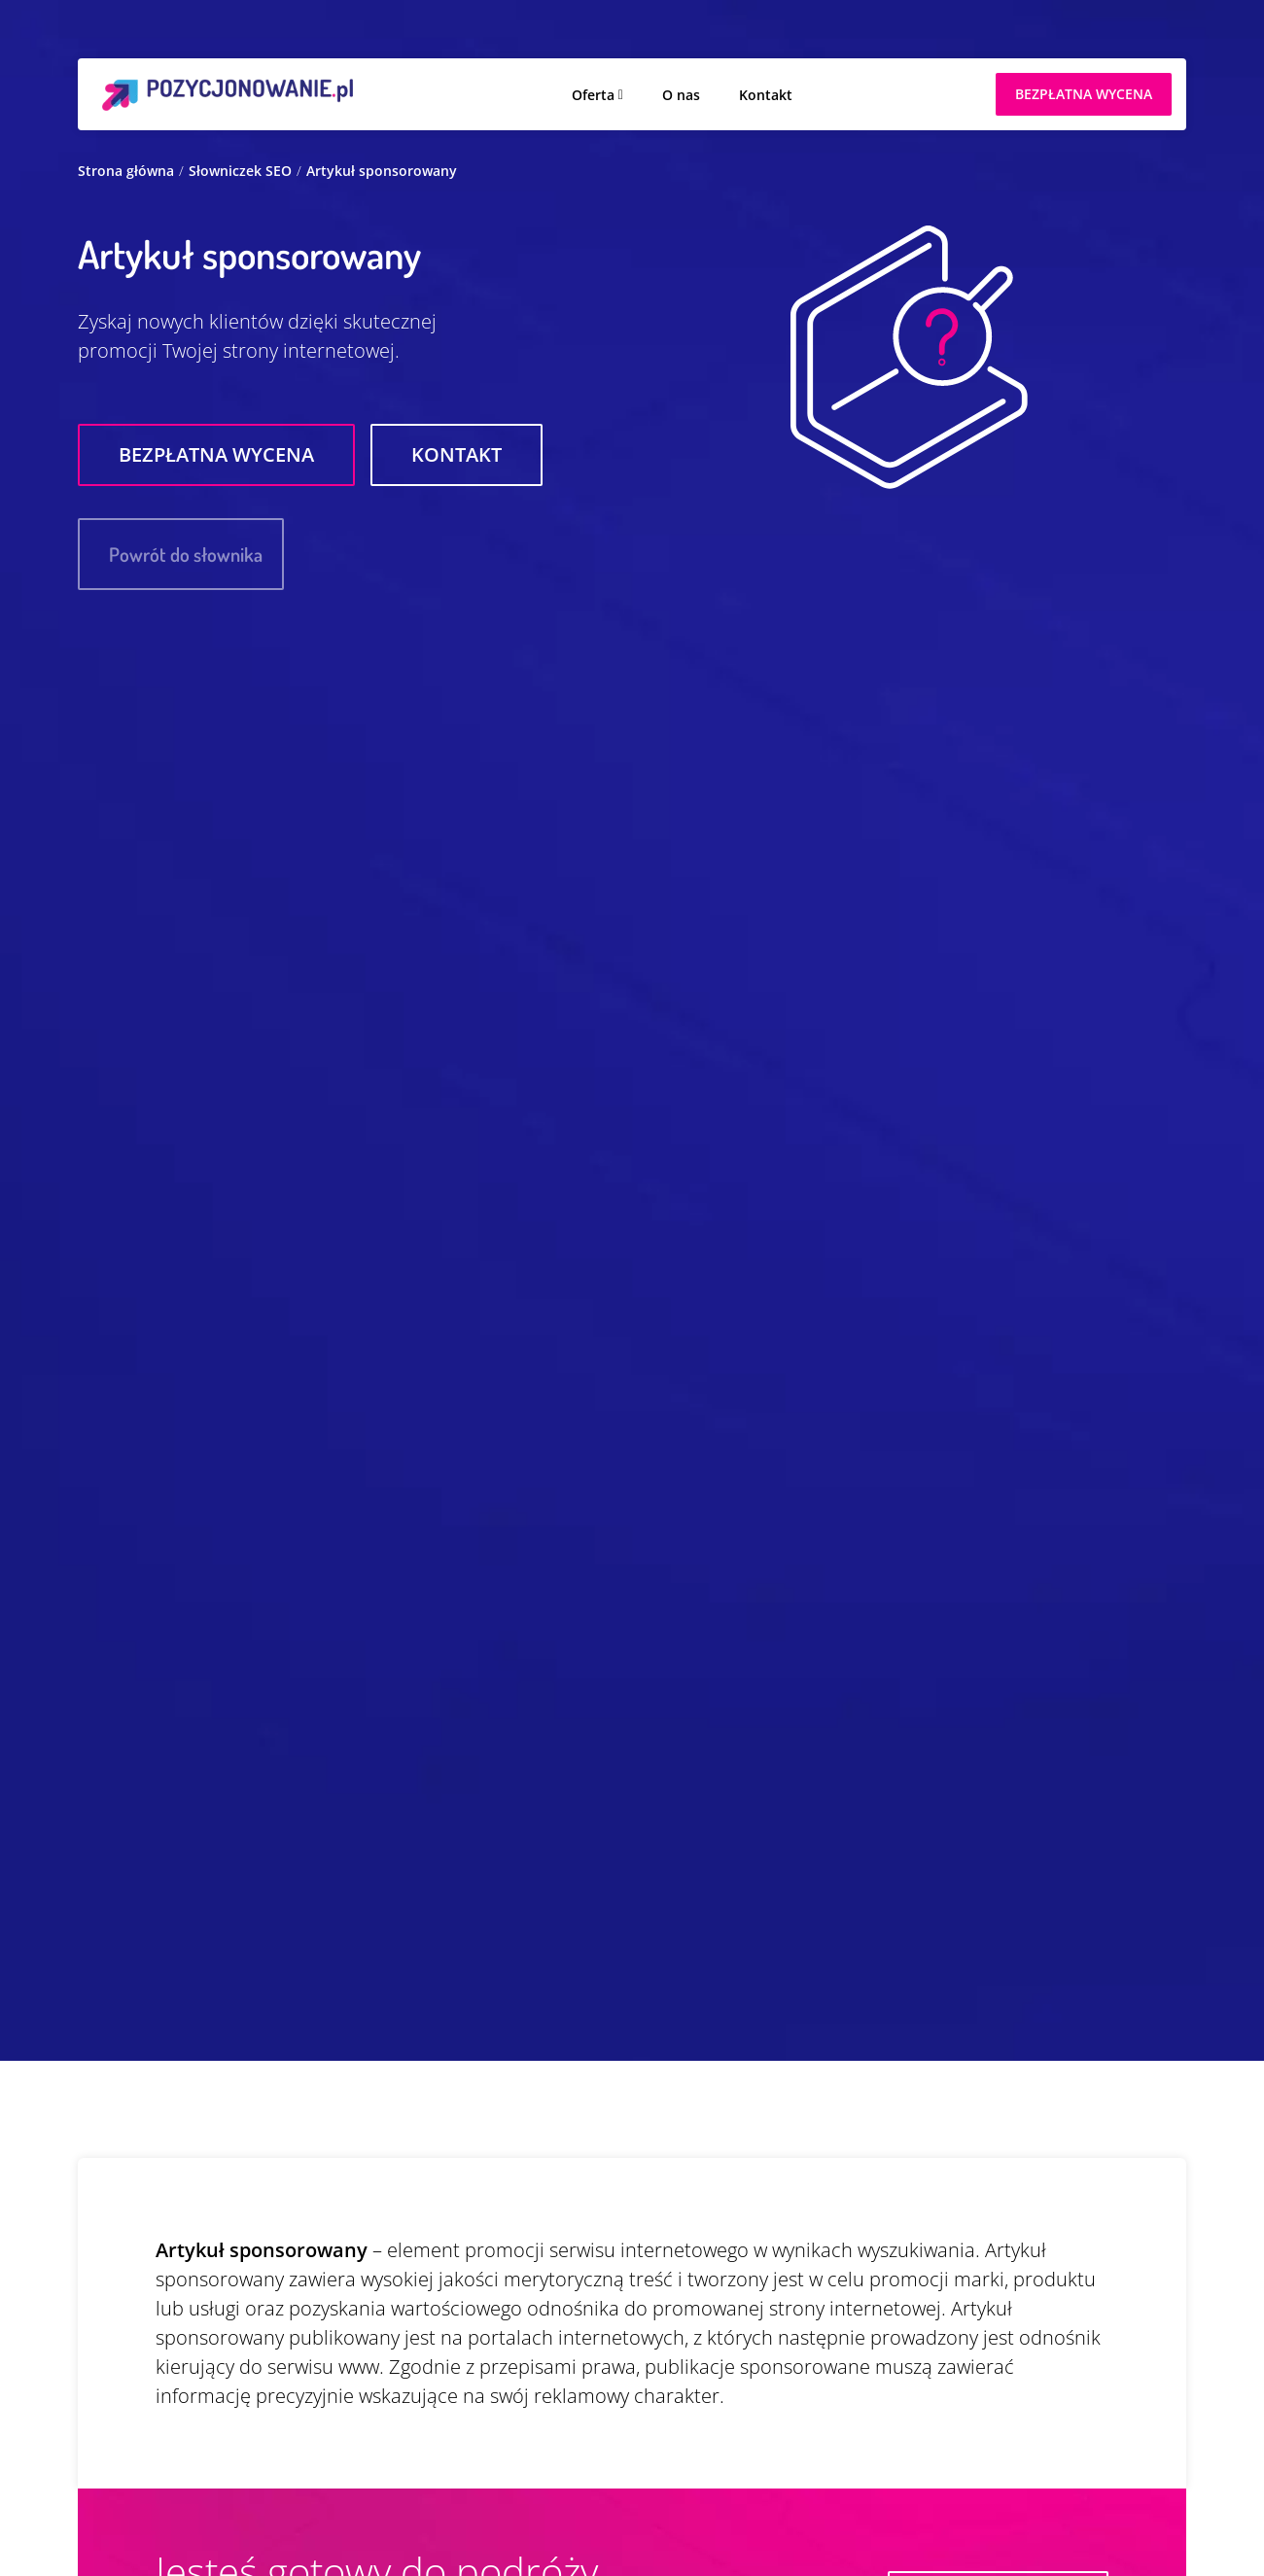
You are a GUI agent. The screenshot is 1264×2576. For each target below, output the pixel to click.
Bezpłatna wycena (216, 454)
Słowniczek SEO (240, 170)
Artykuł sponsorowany (381, 170)
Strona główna (126, 170)
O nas (681, 95)
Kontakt (765, 95)
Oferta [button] (593, 95)
